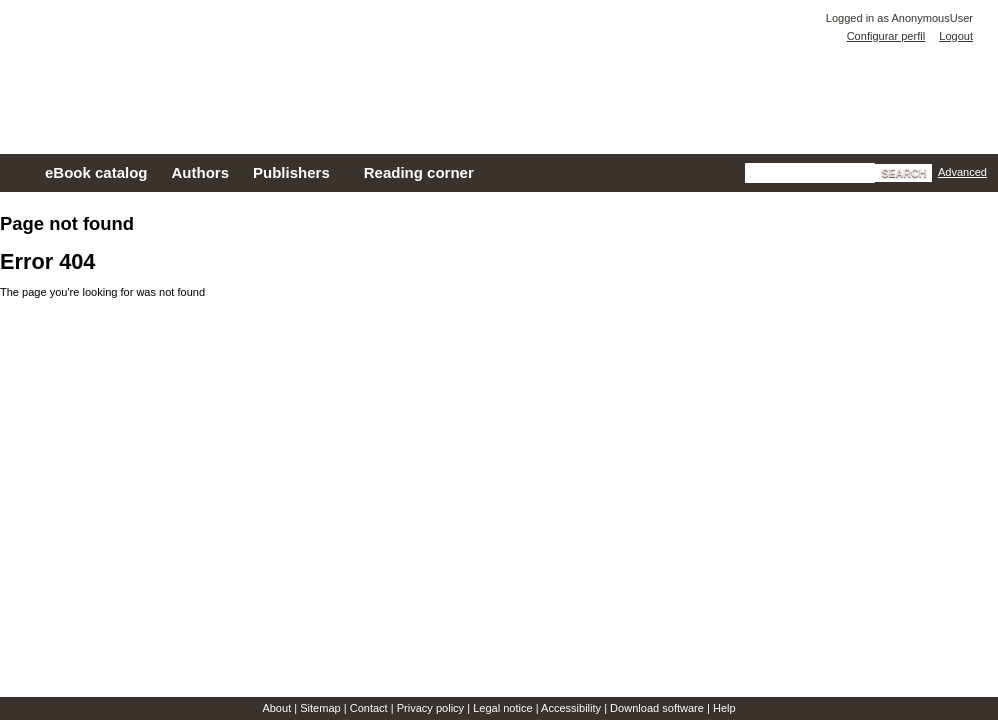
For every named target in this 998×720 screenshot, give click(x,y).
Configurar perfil (886, 36)
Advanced (962, 172)
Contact (369, 708)
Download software (657, 708)
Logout (956, 36)
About (276, 708)
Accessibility (571, 708)
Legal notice (503, 708)
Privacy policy (430, 708)
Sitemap (320, 708)
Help (724, 708)
